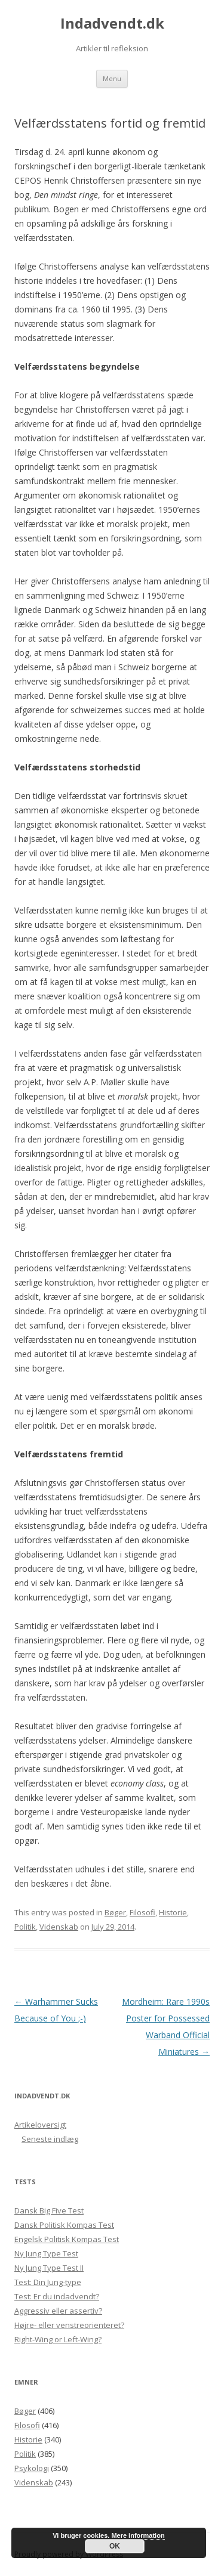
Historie (173, 1912)
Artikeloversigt (40, 2124)
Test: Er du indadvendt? (56, 2296)
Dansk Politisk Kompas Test (64, 2224)
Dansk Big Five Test (49, 2210)
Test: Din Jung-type (47, 2282)
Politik (25, 1926)
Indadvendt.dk (112, 23)
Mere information (137, 2535)
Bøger (115, 1912)
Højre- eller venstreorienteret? (69, 2325)
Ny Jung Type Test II (49, 2267)
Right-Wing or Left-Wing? (58, 2339)
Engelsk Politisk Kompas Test (66, 2239)
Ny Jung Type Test (46, 2253)
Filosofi (142, 1912)
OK (114, 2546)
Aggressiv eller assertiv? (58, 2310)
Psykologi (31, 2468)
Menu (112, 78)
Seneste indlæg (50, 2139)
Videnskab (58, 1926)
